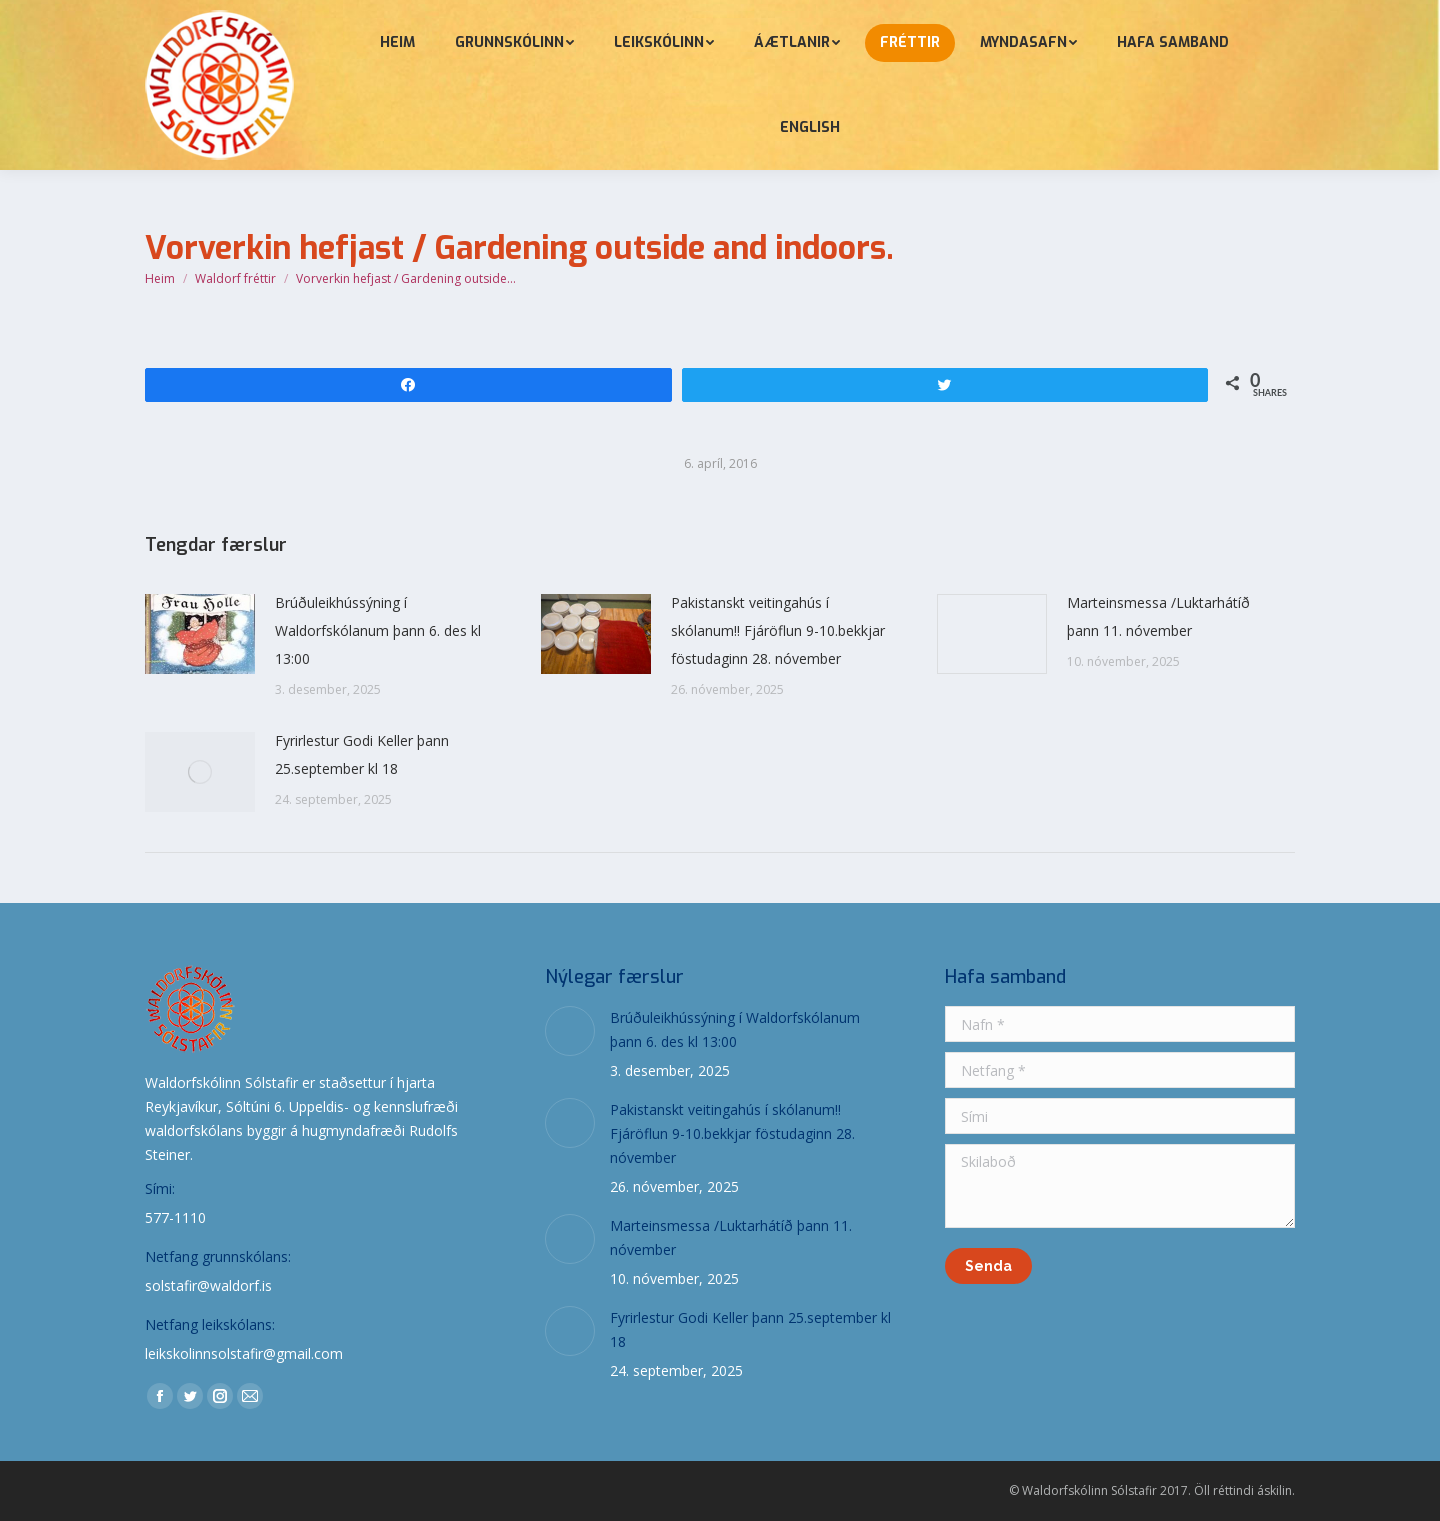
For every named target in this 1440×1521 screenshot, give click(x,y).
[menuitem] (397, 43)
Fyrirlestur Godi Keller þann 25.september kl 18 (362, 754)
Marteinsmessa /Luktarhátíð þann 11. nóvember (1158, 616)
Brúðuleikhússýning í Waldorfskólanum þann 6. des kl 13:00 (378, 630)
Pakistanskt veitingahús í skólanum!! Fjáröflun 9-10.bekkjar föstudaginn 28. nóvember (778, 630)
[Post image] (200, 634)
